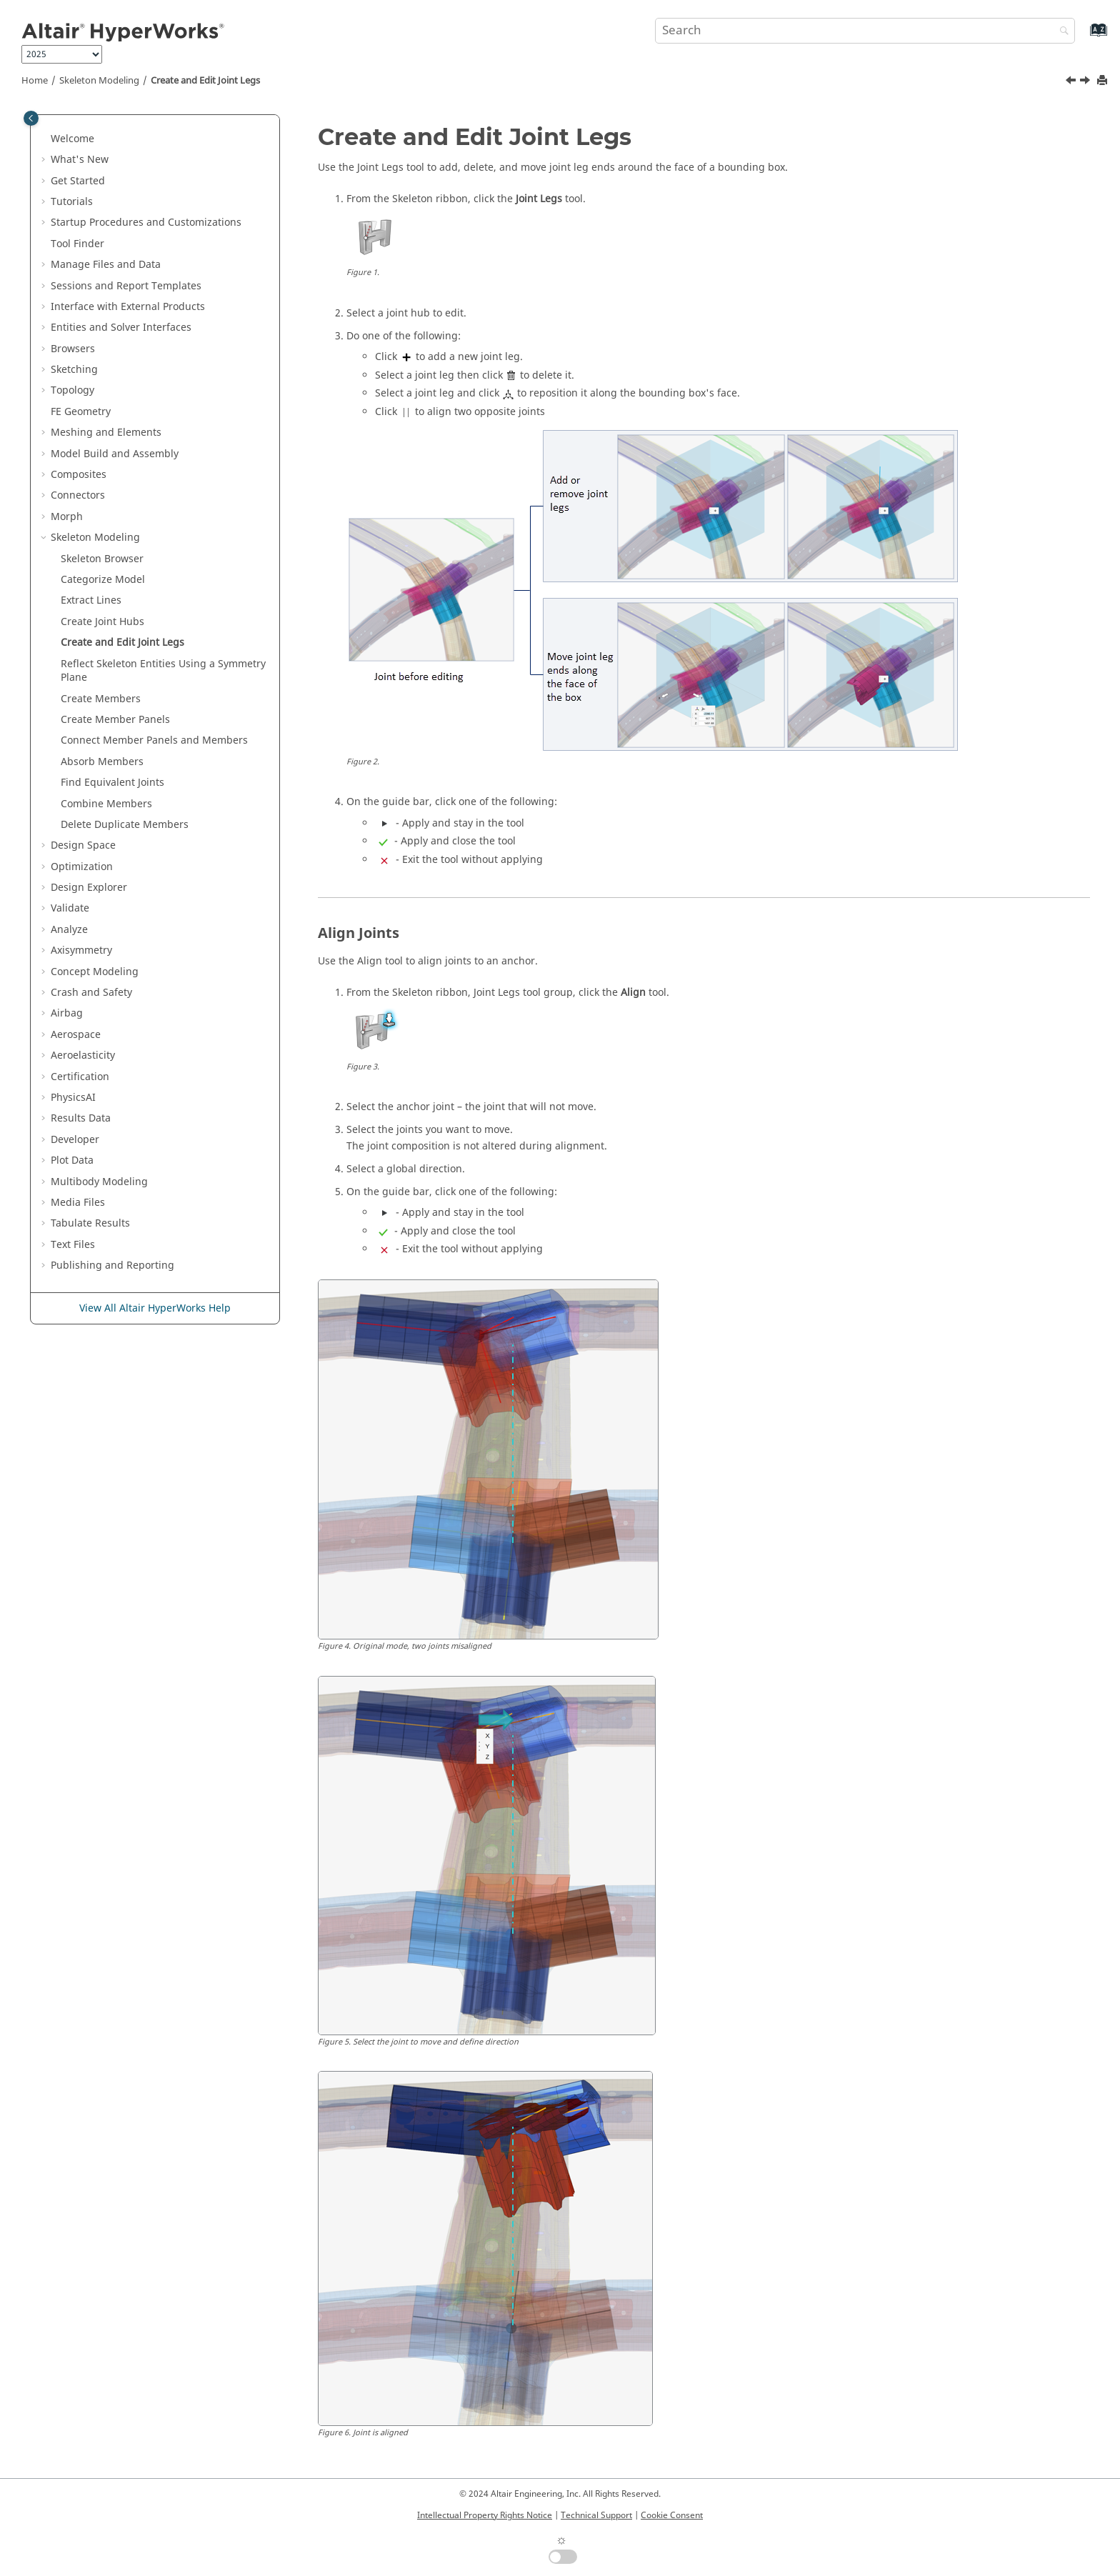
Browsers (73, 348)
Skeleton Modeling (99, 80)
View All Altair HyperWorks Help (155, 1308)
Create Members (101, 699)
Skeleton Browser (102, 558)
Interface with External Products (128, 306)
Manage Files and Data (106, 264)
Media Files (78, 1202)
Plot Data (72, 1160)
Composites (78, 474)
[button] (45, 139)
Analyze (69, 929)
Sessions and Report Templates (126, 286)
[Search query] (865, 31)
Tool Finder (77, 243)
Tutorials (72, 201)
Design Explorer (89, 887)
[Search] (1061, 32)
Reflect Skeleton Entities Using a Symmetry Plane (163, 671)
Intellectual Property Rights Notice (484, 2515)
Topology (72, 390)
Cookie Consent (672, 2515)
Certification (80, 1076)
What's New (80, 159)
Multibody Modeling (99, 1181)
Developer (75, 1139)
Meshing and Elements (106, 432)
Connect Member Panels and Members (154, 740)
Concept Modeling (95, 971)
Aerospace (76, 1034)
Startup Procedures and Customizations (146, 222)
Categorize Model (103, 579)
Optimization (82, 866)
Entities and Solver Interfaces (121, 327)
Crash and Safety (91, 992)
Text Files (73, 1244)
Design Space (83, 845)
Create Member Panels (115, 719)
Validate (70, 908)
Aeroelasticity (83, 1055)
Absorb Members (102, 761)
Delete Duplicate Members (125, 824)
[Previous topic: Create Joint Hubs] (1072, 82)
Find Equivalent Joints (112, 782)
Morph (67, 516)
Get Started (78, 181)
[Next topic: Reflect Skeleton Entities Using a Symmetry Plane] (1086, 82)
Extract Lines (91, 600)
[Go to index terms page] (1083, 36)
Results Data (81, 1118)
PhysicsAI (73, 1097)
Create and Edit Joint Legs (205, 80)
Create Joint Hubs (102, 621)
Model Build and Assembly (115, 453)
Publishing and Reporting (112, 1265)
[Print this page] (1103, 81)
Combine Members (106, 804)
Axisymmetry (81, 950)
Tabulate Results (90, 1223)
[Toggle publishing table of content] (31, 118)
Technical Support (596, 2515)
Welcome (72, 138)
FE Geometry (81, 411)
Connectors (78, 495)
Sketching (74, 369)
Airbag (67, 1013)
